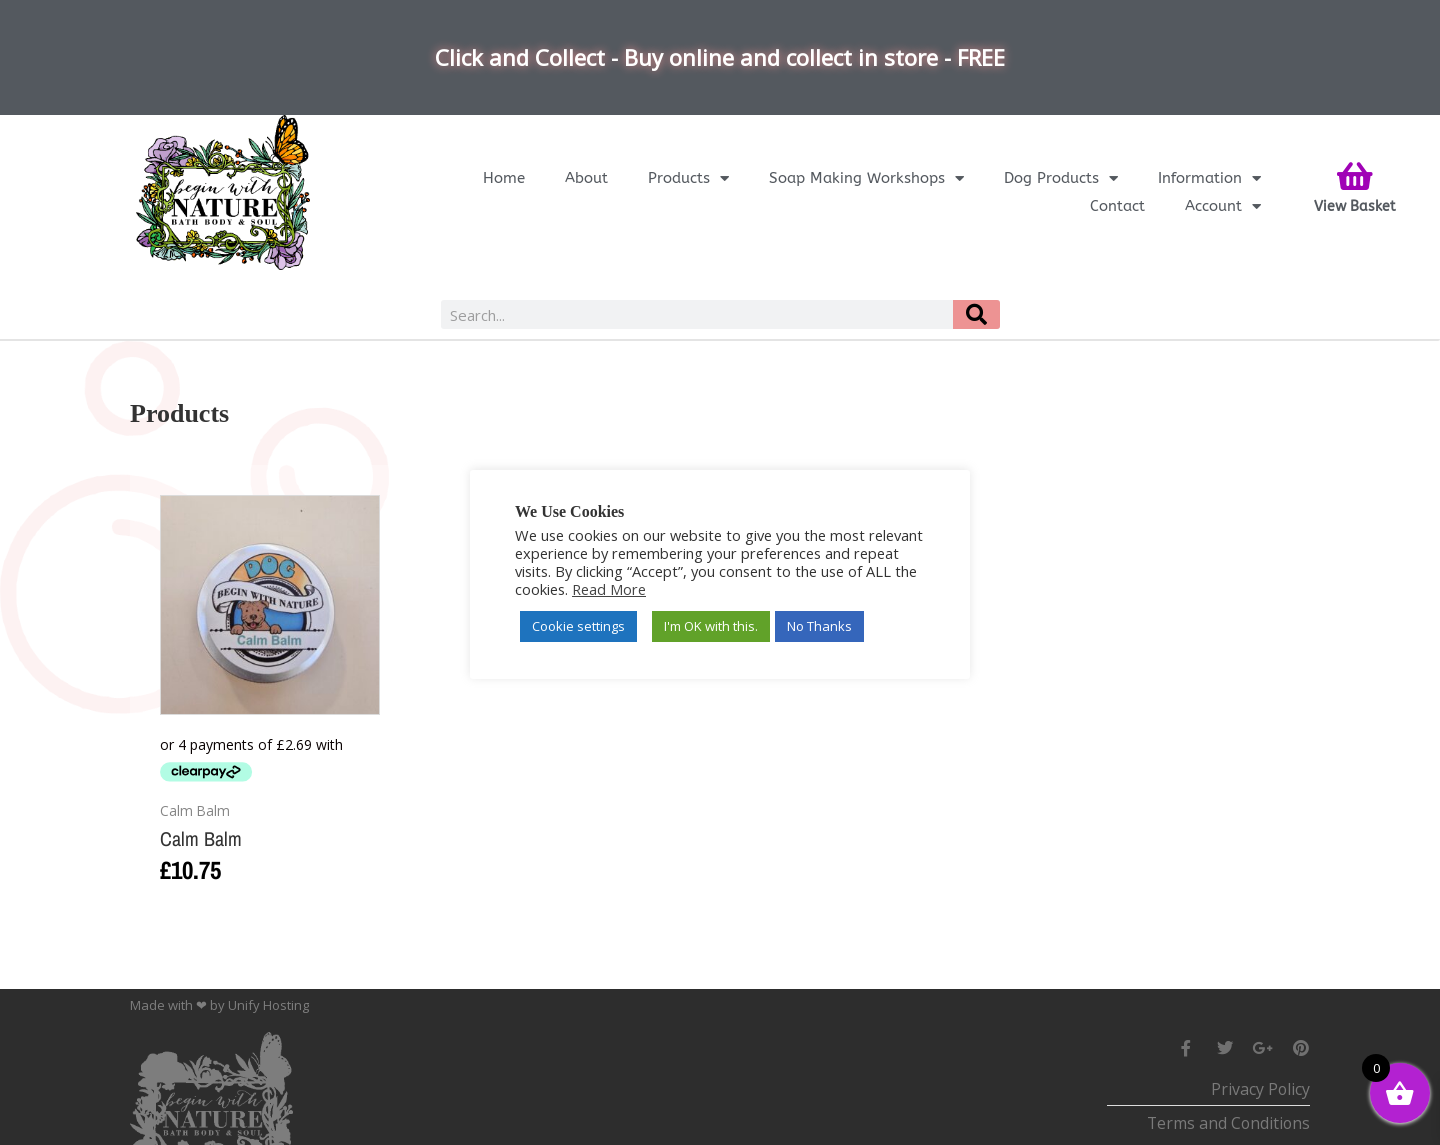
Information (1209, 178)
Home (504, 178)
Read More (609, 589)
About (586, 178)
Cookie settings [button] (578, 626)
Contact (1117, 206)
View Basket (1355, 206)
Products (688, 178)
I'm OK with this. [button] (711, 626)
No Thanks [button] (819, 626)
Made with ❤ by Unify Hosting (219, 1005)
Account (1223, 206)
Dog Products (1061, 178)
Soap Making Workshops (866, 178)
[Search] (976, 314)
